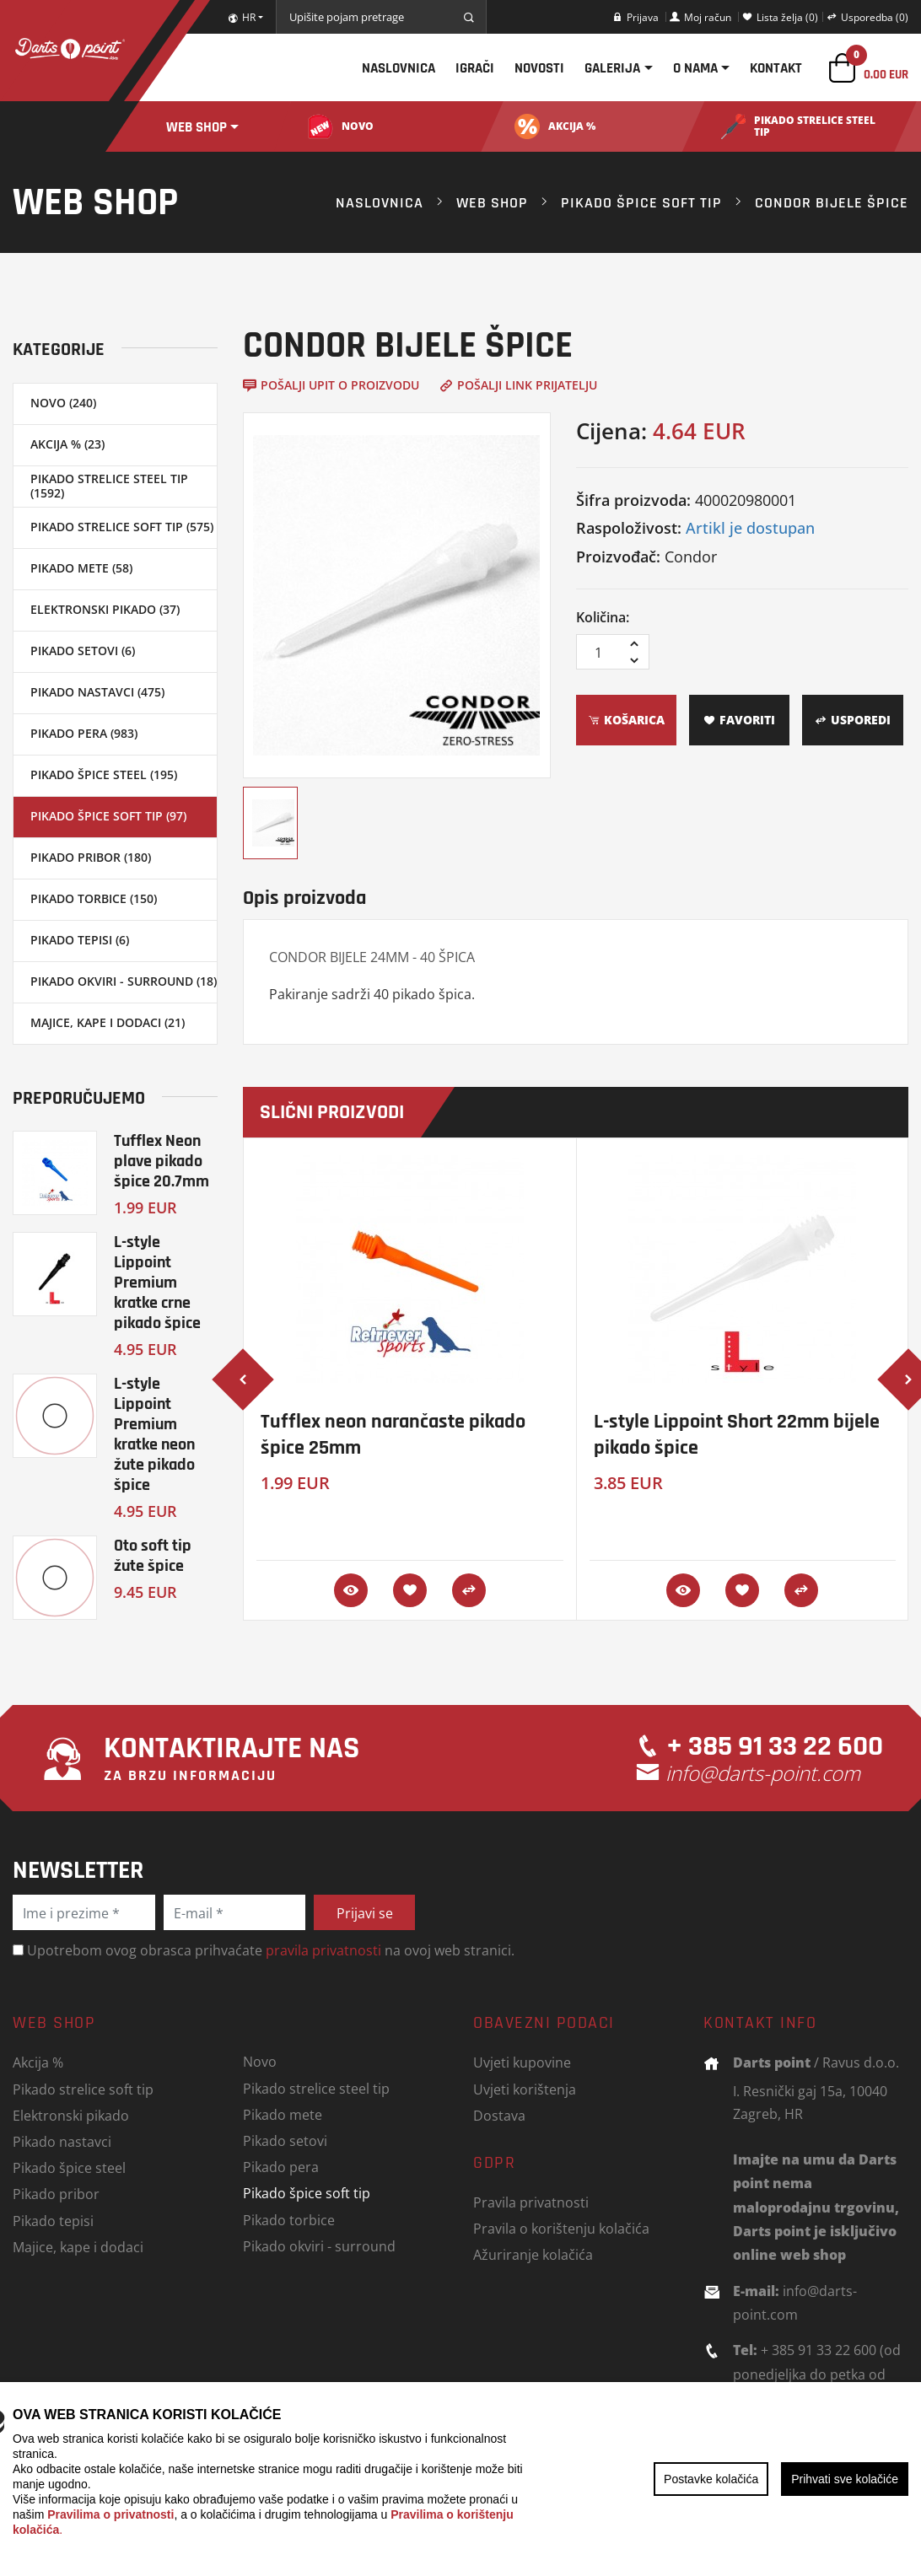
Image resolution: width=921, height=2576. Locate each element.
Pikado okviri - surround (319, 2246)
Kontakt (776, 68)
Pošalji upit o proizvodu (331, 385)
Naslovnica (398, 68)
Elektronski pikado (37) (105, 609)
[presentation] (243, 1379)
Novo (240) (63, 403)
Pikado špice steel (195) (103, 774)
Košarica (626, 720)
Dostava (499, 2115)
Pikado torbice (289, 2220)
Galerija (612, 68)
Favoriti (739, 720)
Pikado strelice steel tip (316, 2088)
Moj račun (700, 17)
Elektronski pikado (71, 2115)
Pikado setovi (285, 2140)
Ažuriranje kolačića (533, 2254)
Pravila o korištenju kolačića (561, 2228)
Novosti (539, 68)
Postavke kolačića (711, 2479)
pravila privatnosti (323, 1950)
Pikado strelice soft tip (83, 2089)
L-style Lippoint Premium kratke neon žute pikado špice (154, 1434)
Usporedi (853, 720)
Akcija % (38, 2062)
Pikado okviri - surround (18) (123, 981)
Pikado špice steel (69, 2167)
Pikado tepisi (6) (79, 940)
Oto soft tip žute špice (152, 1555)
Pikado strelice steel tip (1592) (109, 486)
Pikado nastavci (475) (97, 692)
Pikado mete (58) (81, 568)
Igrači (474, 68)
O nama (695, 68)
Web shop (196, 127)
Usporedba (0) (867, 17)
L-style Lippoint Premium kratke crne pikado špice (157, 1282)
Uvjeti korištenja (524, 2089)
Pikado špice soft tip (641, 202)
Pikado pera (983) (83, 733)
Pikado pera (281, 2166)
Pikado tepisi (53, 2220)
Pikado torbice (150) (93, 898)
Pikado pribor (56, 2193)
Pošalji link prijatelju (518, 385)
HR (242, 17)
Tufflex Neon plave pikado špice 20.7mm (161, 1161)
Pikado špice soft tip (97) (108, 816)
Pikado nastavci (62, 2141)
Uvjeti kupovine (522, 2062)
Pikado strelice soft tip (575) (121, 527)
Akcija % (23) (67, 444)
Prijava (635, 17)
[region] (460, 2479)
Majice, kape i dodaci (78, 2247)
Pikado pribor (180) (90, 857)
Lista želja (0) (780, 17)
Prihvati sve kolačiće (844, 2479)
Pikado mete (282, 2114)
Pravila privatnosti (531, 2202)
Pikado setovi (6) (82, 651)
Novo (260, 2061)
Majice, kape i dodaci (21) (107, 1022)
